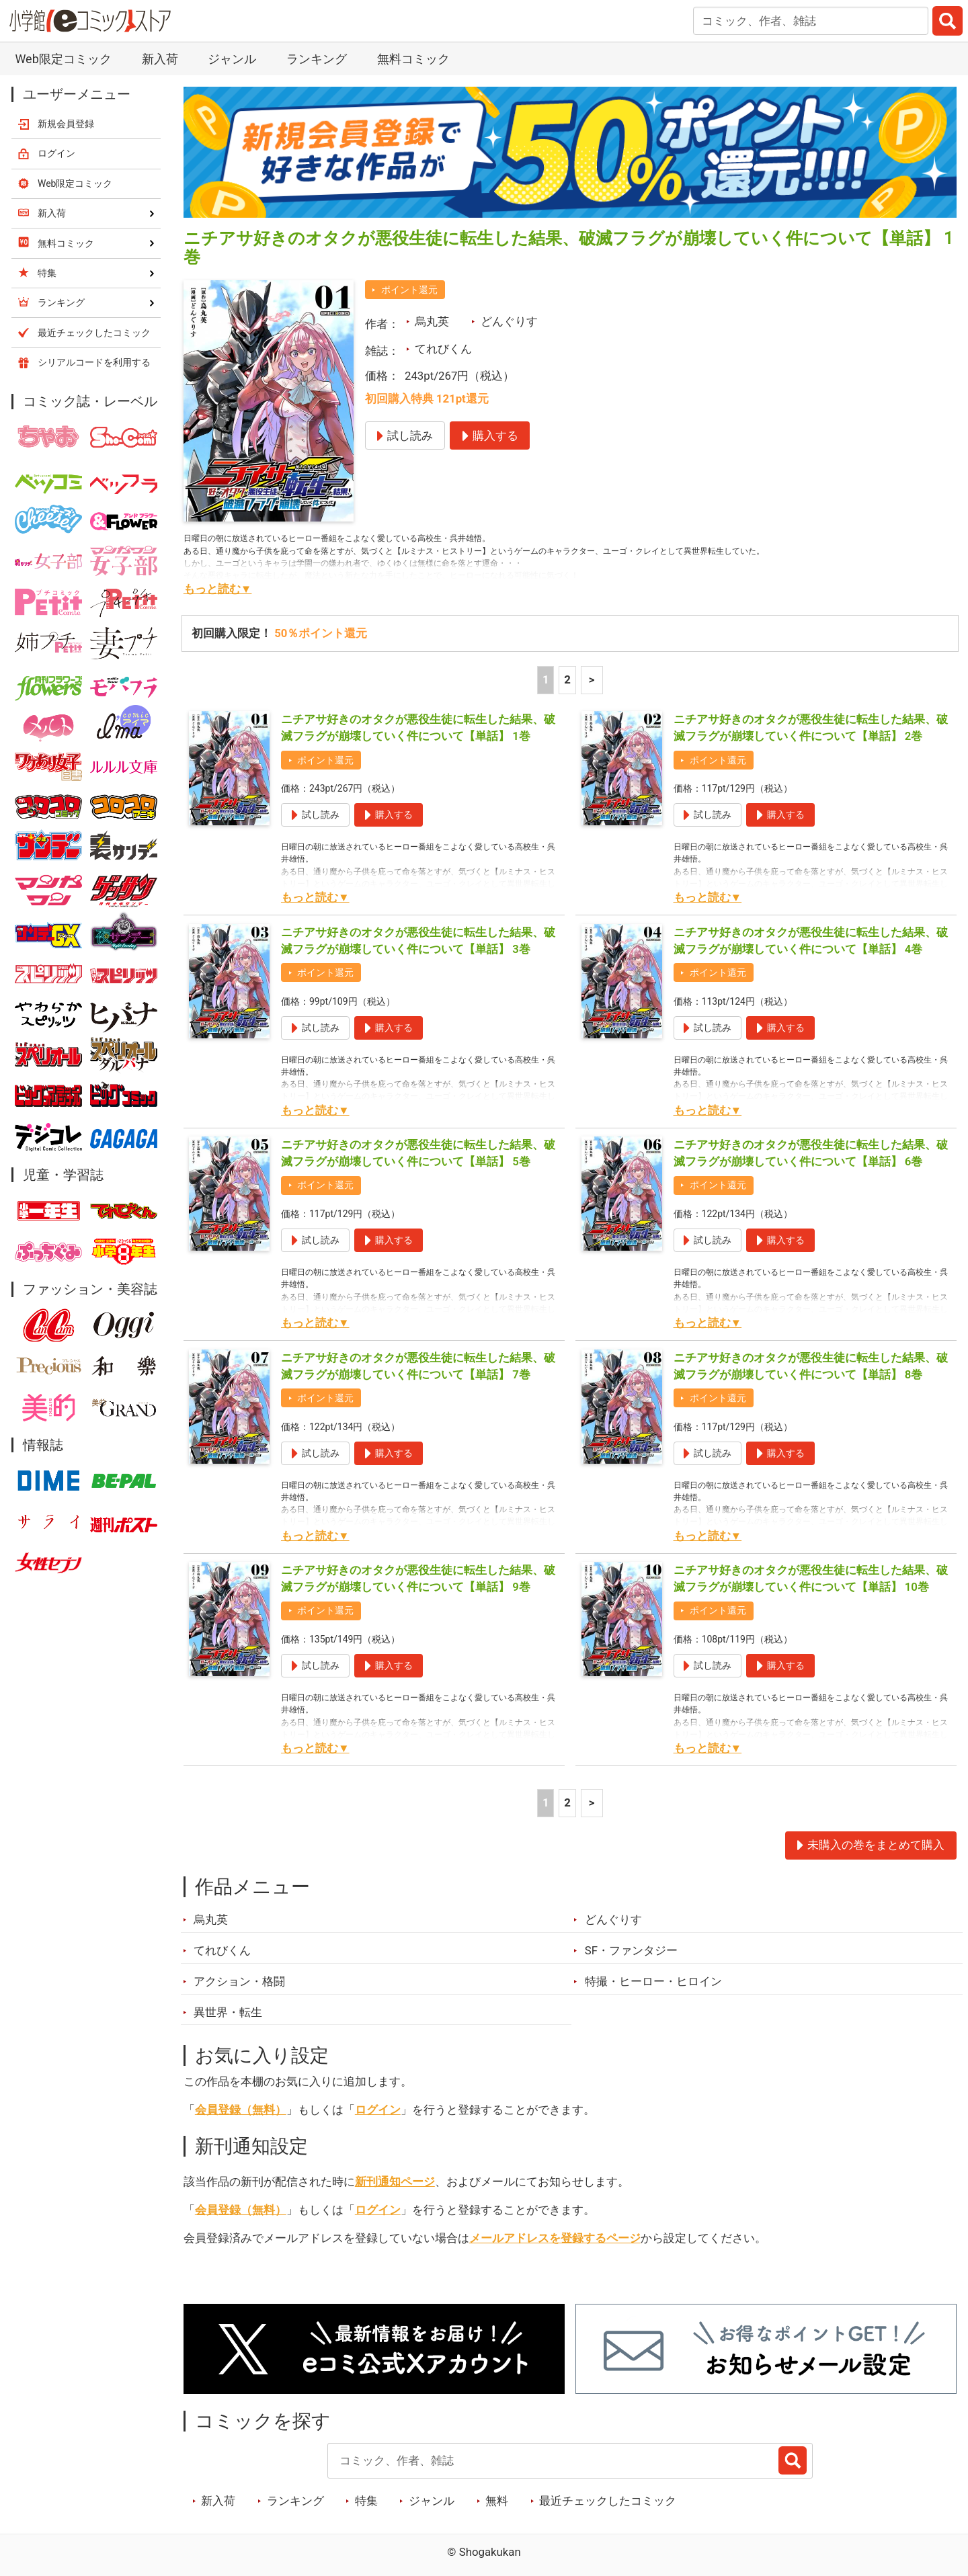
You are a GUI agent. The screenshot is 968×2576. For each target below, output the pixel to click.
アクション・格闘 (239, 1981)
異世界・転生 (228, 2012)
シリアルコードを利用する (94, 362)
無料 (496, 2500)
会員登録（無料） (240, 2109)
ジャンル (232, 59)
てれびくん (443, 349)
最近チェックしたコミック (607, 2500)
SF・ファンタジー (631, 1950)
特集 (366, 2500)
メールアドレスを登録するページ (555, 2238)
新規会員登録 (66, 123)
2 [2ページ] (567, 679)
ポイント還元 (409, 289)
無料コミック (413, 59)
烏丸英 (432, 321)
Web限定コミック (63, 59)
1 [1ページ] (545, 679)
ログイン (378, 2109)
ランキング (316, 59)
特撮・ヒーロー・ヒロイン (653, 1981)
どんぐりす (509, 321)
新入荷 (160, 59)
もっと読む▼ (218, 588)
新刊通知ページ (395, 2181)
